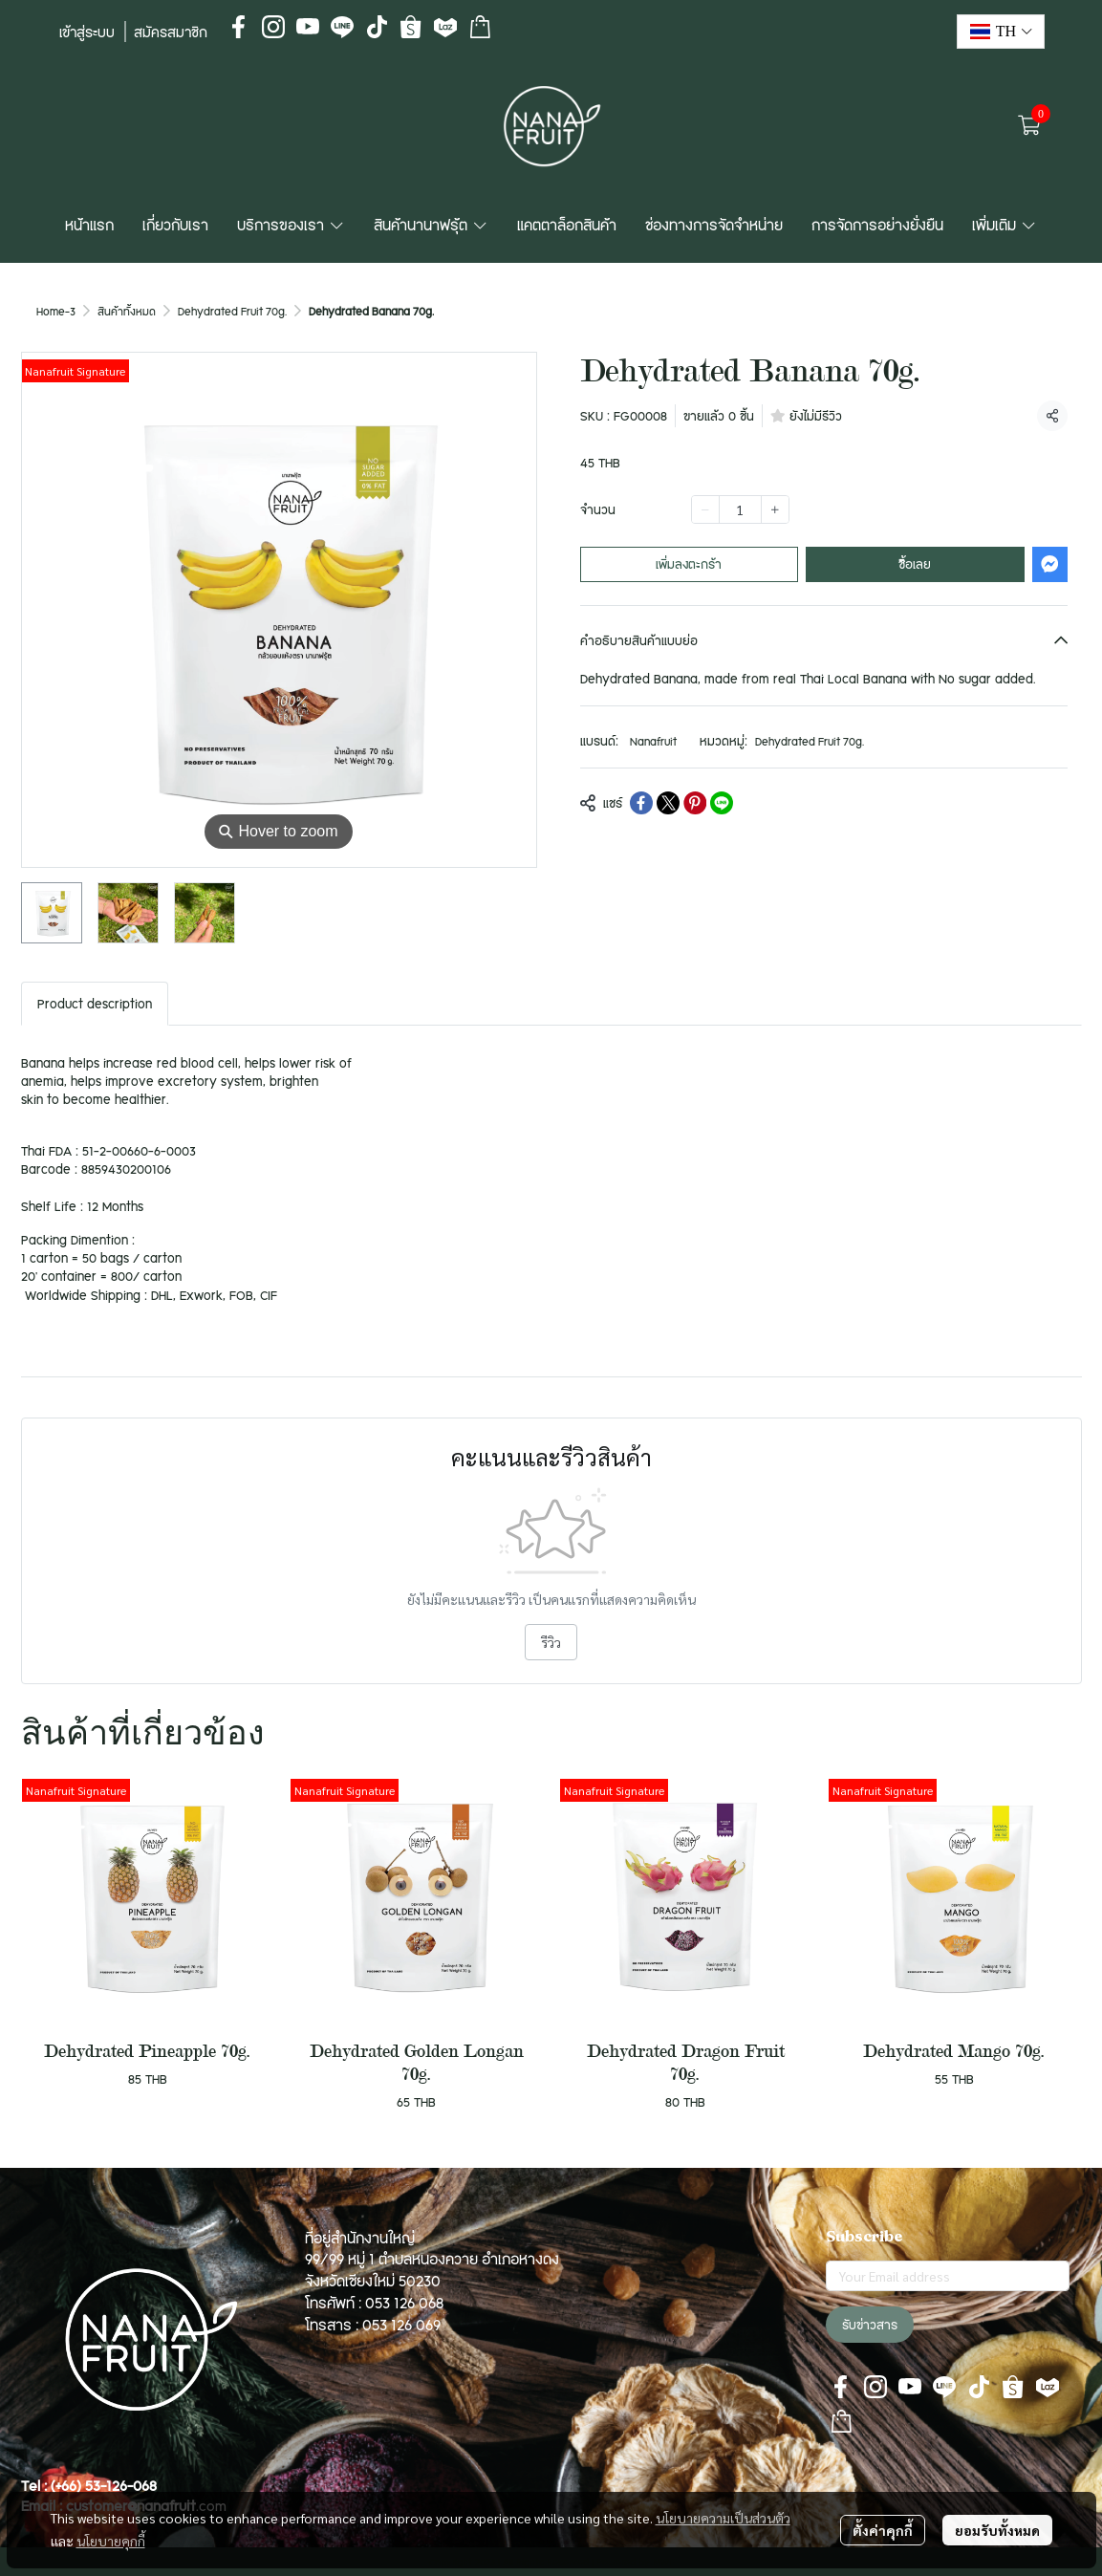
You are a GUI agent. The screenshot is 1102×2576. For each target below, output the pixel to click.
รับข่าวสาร (869, 2324)
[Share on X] (668, 802)
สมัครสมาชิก (170, 31)
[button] (1001, 31)
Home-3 (56, 311)
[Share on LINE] (721, 802)
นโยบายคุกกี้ (110, 2540)
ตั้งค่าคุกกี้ (883, 2530)
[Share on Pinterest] (694, 802)
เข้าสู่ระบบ (87, 31)
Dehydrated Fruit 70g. (232, 311)
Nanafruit (653, 741)
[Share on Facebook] (641, 802)
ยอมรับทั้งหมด (997, 2530)
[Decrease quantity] (705, 509)
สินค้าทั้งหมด (126, 311)
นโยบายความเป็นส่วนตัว (723, 2517)
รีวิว (551, 1642)
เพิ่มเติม (1004, 224)
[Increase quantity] (775, 509)
